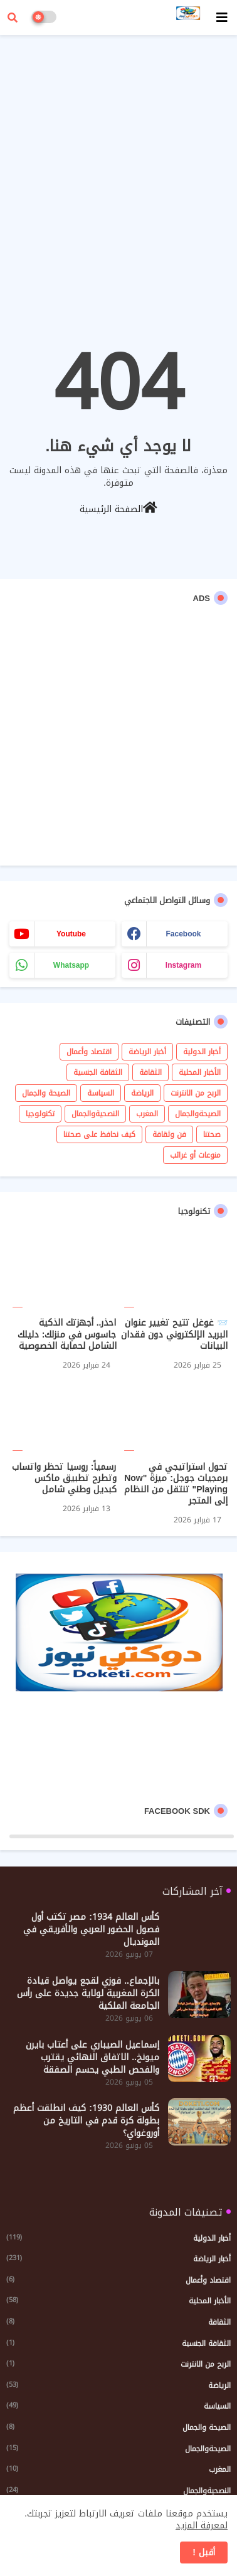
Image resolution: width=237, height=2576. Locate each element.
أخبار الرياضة (147, 1052)
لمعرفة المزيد (202, 2525)
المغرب (147, 1114)
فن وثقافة (169, 1134)
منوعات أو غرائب (195, 1155)
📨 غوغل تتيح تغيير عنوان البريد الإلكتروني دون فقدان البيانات (174, 1334)
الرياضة (142, 1093)
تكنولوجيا (40, 1114)
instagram (183, 965)
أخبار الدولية (202, 1052)
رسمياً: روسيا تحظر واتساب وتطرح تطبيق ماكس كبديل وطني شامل (64, 1479)
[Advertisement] (118, 165)
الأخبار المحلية (200, 1072)
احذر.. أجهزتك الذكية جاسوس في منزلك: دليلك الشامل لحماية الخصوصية (67, 1334)
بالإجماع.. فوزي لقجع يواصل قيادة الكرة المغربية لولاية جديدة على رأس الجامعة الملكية (88, 1994)
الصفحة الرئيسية (118, 508)
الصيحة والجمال (46, 1093)
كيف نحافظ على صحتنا (99, 1134)
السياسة (100, 1093)
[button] (12, 17)
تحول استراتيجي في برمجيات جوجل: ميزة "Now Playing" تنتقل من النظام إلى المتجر (176, 1484)
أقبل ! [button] (203, 2552)
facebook (183, 934)
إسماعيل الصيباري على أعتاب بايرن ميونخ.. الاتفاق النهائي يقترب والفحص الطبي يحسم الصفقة (92, 2057)
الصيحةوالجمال (198, 1114)
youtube (71, 934)
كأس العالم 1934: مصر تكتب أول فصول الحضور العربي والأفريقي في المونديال (91, 1930)
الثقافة (150, 1072)
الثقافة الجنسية (97, 1072)
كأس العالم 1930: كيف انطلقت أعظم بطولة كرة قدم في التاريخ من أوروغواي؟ (86, 2121)
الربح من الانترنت (196, 1093)
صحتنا (212, 1134)
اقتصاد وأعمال (89, 1052)
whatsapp (71, 965)
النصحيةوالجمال (95, 1114)
